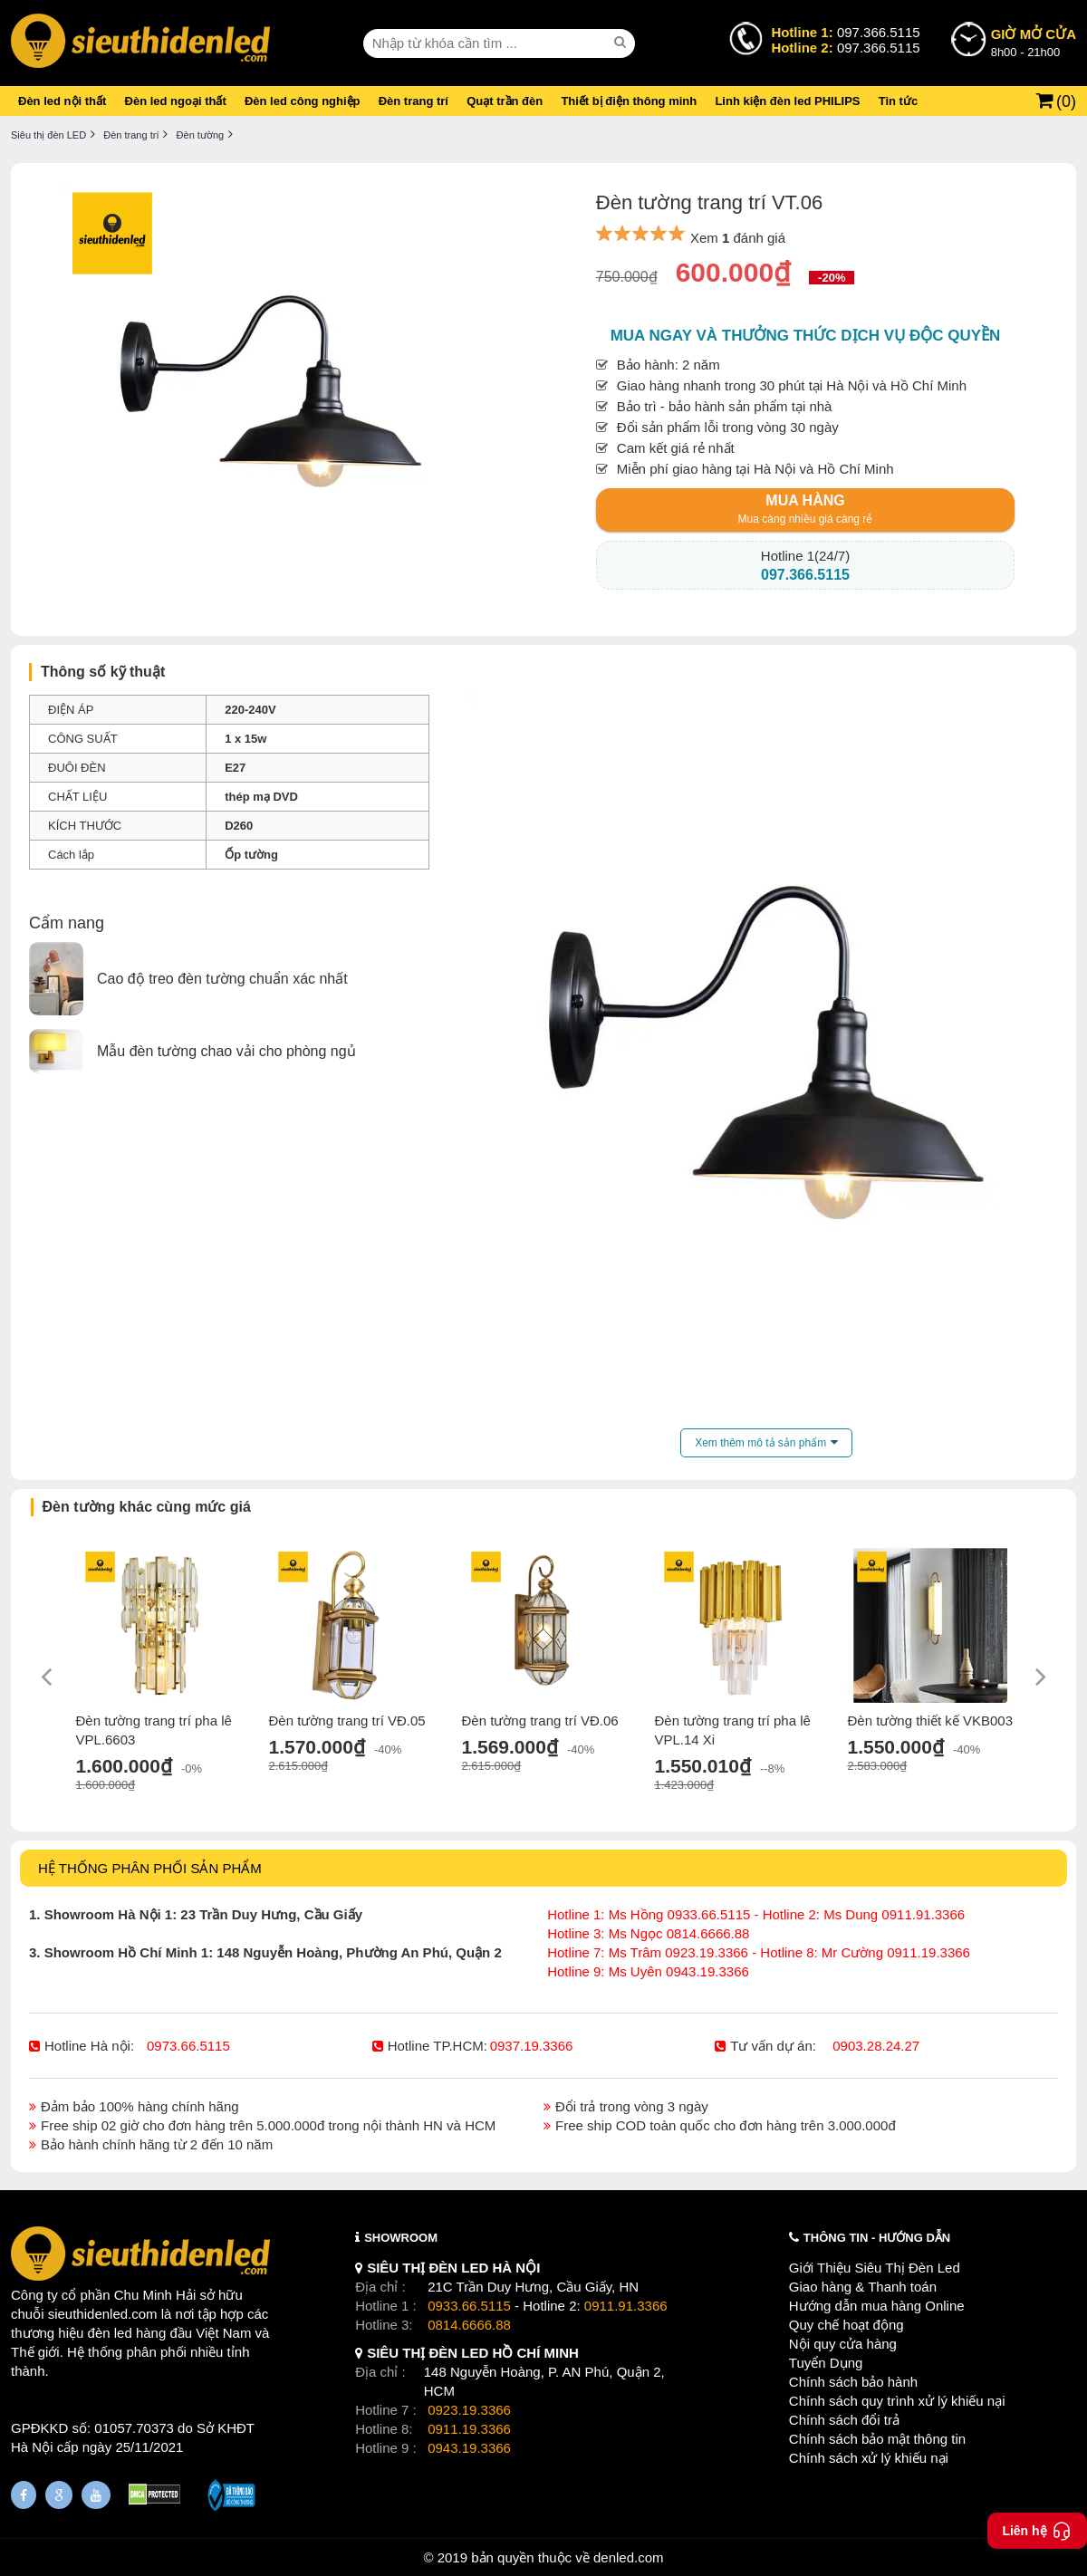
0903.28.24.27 (875, 2045)
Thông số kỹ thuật (103, 671)
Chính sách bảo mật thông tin (877, 2438)
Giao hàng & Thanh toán (863, 2286)
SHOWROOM (401, 2237)
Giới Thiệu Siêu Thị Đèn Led (874, 2267)
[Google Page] (58, 2495)
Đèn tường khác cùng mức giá (147, 1506)
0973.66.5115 (188, 2045)
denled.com (628, 2557)
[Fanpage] (23, 2495)
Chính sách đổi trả (844, 2419)
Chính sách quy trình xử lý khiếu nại (897, 2400)
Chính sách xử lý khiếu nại (868, 2457)
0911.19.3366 (469, 2429)
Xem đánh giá (737, 237)
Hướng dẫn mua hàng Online (877, 2305)
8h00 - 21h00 (1033, 41)
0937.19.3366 (531, 2045)
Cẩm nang (66, 923)
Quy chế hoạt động (846, 2324)
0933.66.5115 (469, 2305)
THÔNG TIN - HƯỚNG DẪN (876, 2237)
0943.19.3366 (469, 2448)
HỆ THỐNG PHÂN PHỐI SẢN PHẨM (150, 1868)
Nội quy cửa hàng (843, 2343)
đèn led (110, 2333)
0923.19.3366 (469, 2409)
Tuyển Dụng (825, 2362)
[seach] (622, 42)
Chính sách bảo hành (853, 2381)
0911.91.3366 (626, 2305)
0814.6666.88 (469, 2324)
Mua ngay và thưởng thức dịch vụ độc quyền (806, 335)
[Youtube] (96, 2495)
